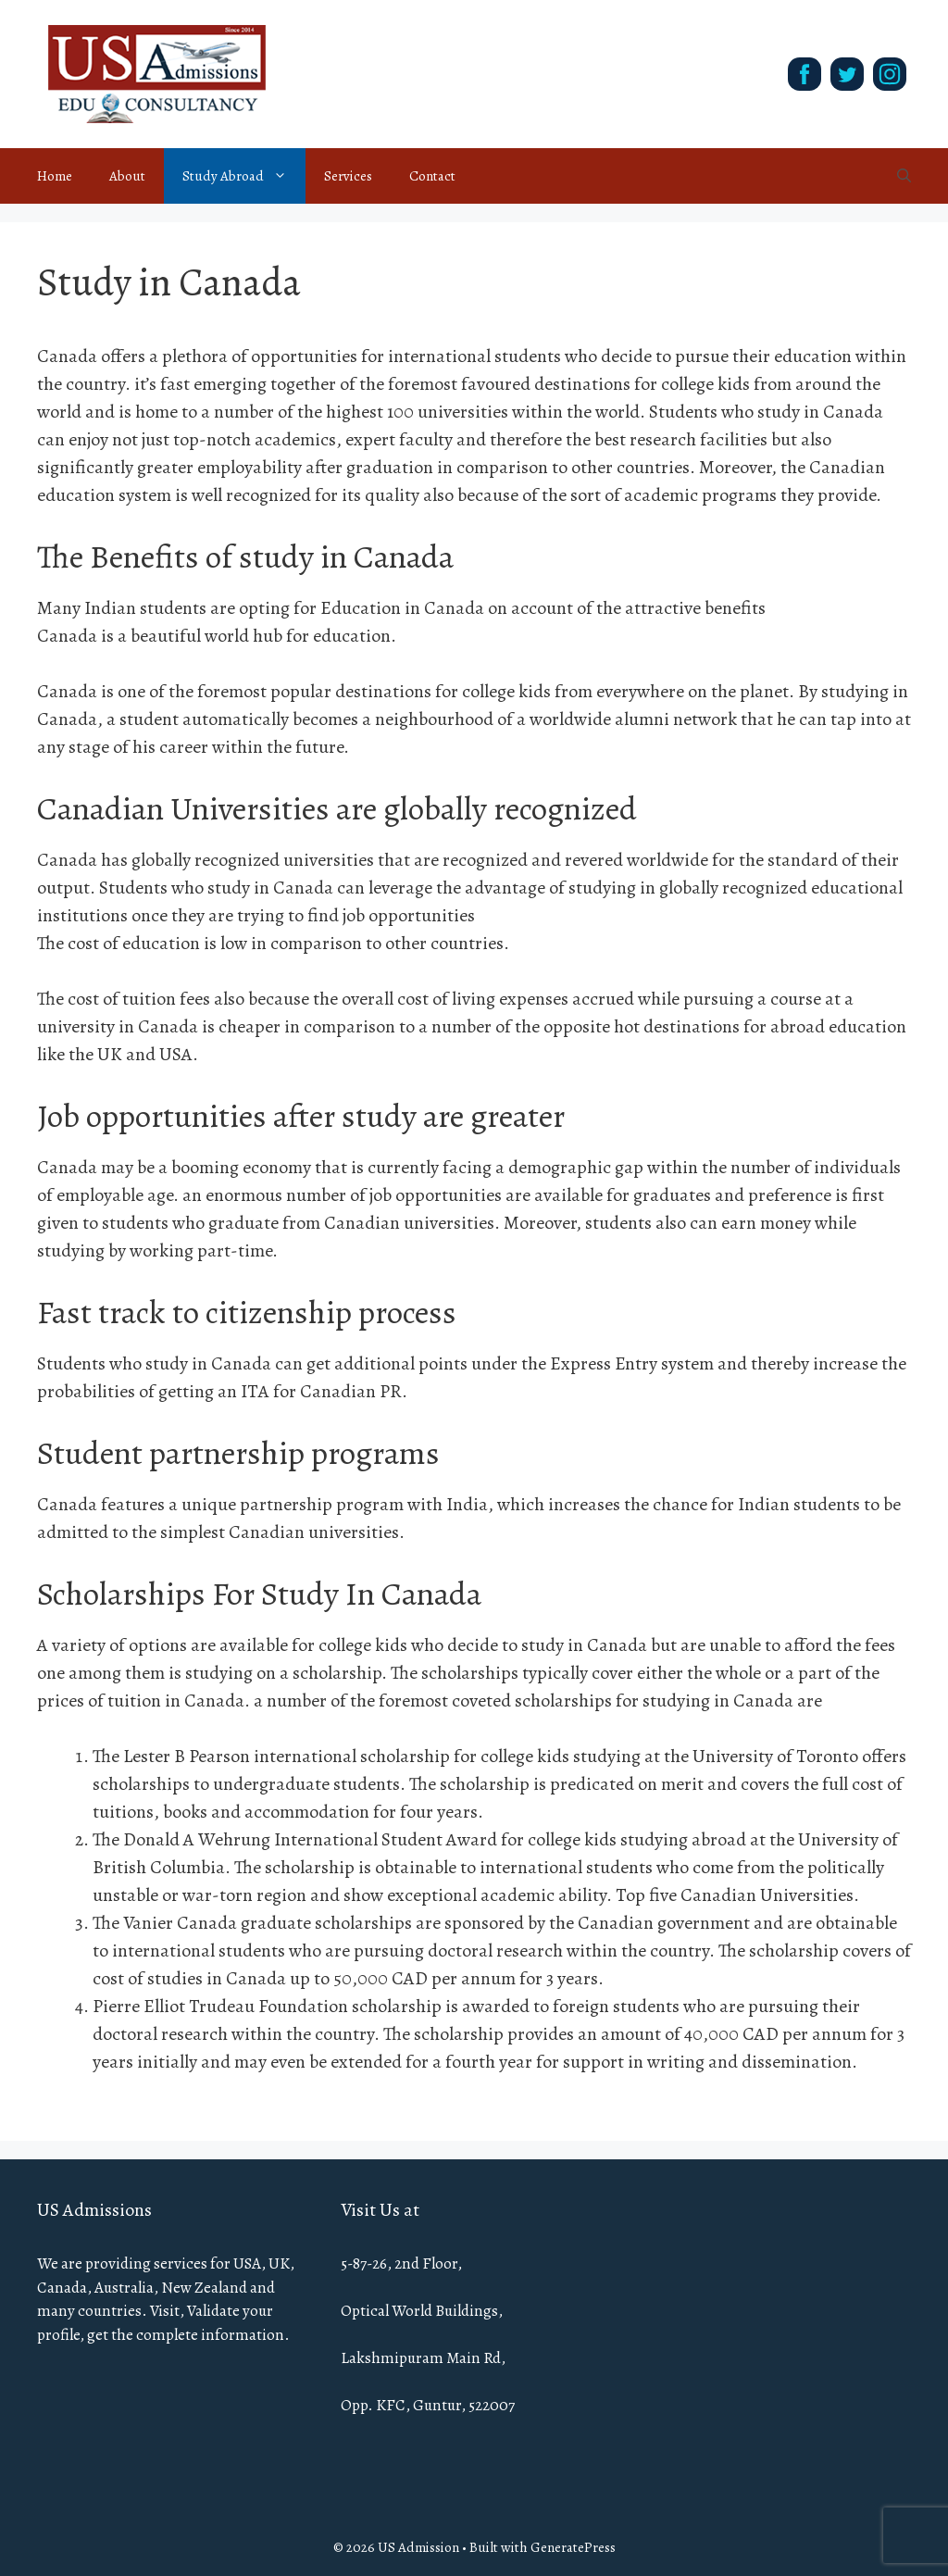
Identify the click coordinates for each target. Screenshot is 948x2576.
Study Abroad (244, 176)
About (127, 176)
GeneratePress (573, 2547)
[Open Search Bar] (904, 176)
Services (348, 176)
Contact (432, 176)
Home (54, 176)
